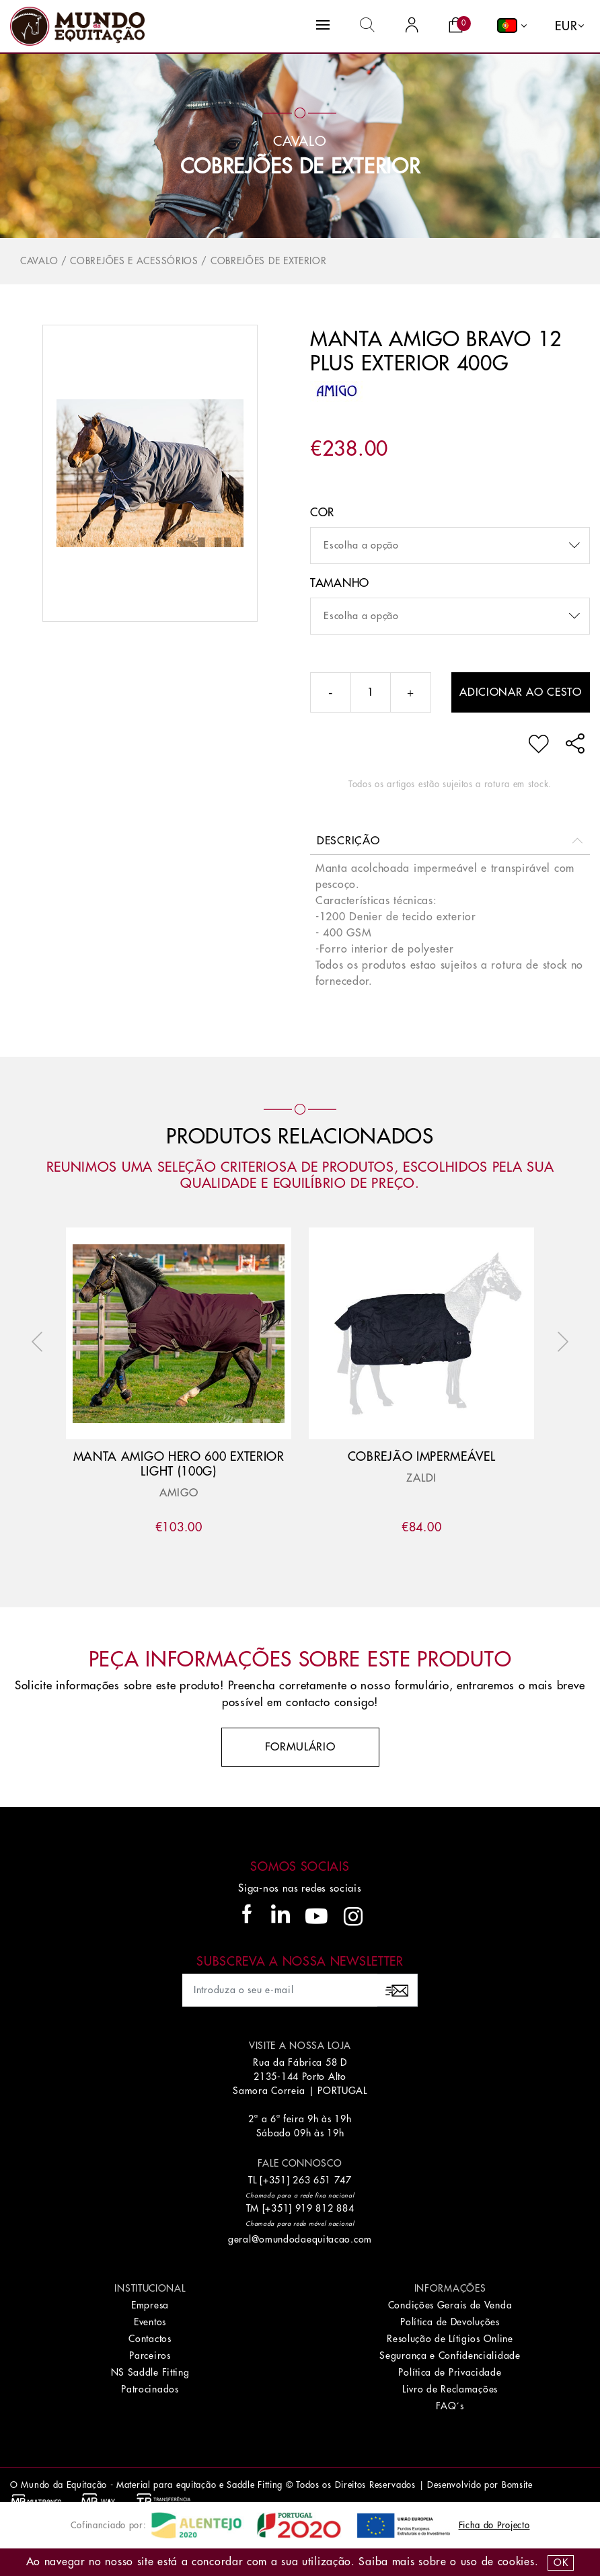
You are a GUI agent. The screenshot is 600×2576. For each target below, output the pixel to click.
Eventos (150, 2322)
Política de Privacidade (449, 2372)
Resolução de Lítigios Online (450, 2338)
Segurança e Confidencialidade (449, 2355)
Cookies (516, 2562)
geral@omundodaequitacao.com (300, 2239)
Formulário (300, 1747)
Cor (322, 512)
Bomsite (517, 2485)
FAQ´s (450, 2406)
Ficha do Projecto (494, 2525)
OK (561, 2562)
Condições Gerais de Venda (450, 2305)
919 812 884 (324, 2208)
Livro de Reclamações (450, 2389)
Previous (40, 1342)
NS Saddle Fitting (150, 2372)
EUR (566, 26)
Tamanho (339, 583)
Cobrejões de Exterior (300, 167)
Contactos (149, 2338)
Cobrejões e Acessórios (134, 261)
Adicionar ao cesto (520, 692)
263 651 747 (322, 2180)
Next (560, 1342)
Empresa (150, 2305)
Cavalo (39, 261)
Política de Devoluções (449, 2322)
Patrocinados (149, 2389)
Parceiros (149, 2355)
